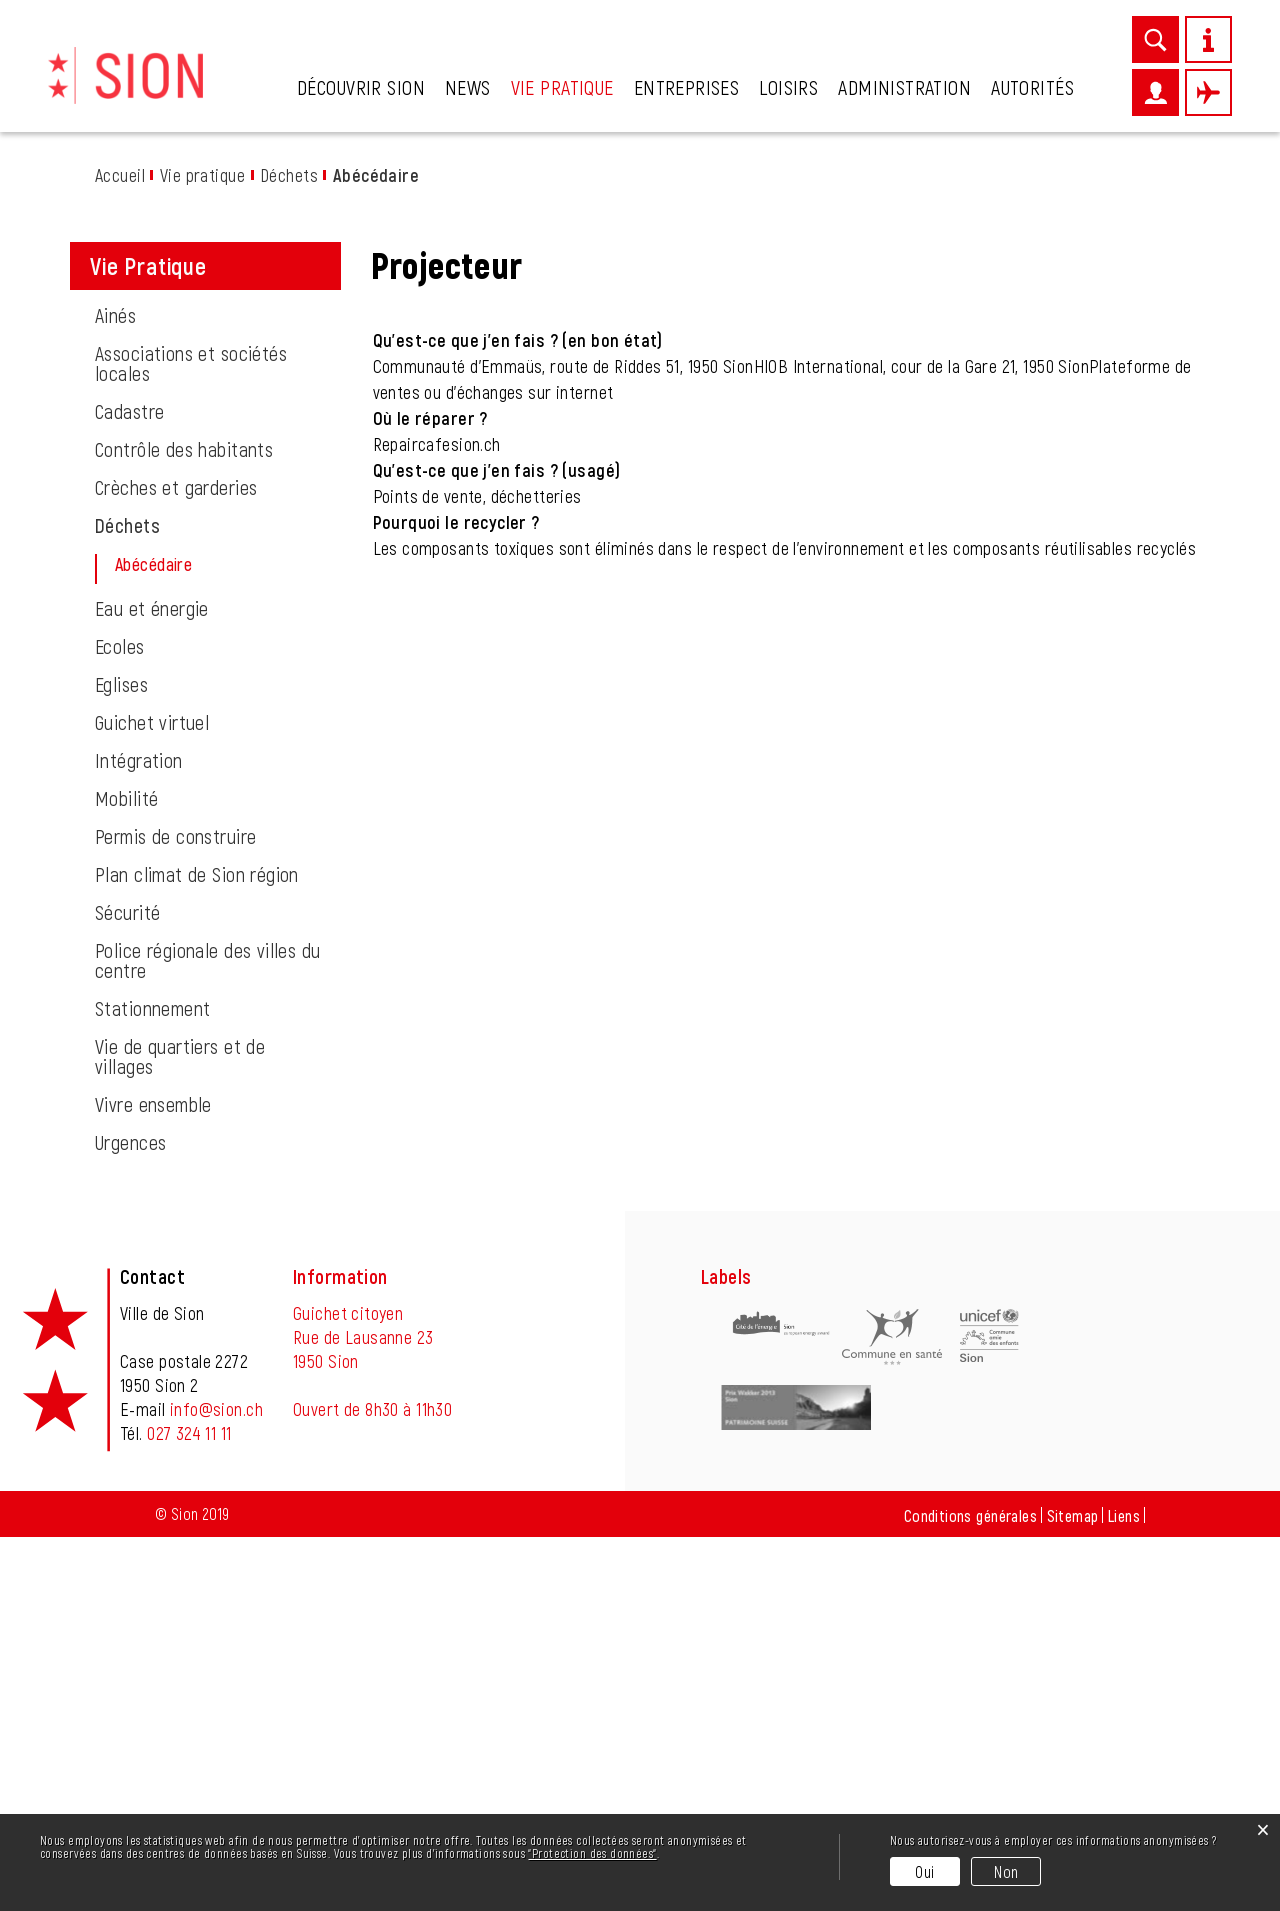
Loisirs (788, 87)
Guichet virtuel (152, 1096)
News (468, 87)
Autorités (1032, 87)
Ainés (115, 689)
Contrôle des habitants (184, 823)
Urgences (130, 1516)
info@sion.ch (216, 1783)
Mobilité (126, 1172)
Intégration (139, 1134)
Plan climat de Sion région (197, 1248)
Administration (904, 87)
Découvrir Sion (361, 87)
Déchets (127, 899)
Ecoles (120, 1020)
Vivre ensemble (153, 1478)
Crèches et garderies (176, 861)
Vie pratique (562, 87)
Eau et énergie (152, 982)
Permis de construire (175, 1210)
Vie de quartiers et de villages (180, 1430)
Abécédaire (202, 938)
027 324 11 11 (189, 1807)
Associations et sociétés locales (191, 737)
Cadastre (129, 785)
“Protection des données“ (592, 1853)
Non (1006, 1871)
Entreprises (687, 87)
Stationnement (152, 1382)
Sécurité (127, 1286)
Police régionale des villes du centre (208, 1334)
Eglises (121, 1058)
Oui (924, 1871)
